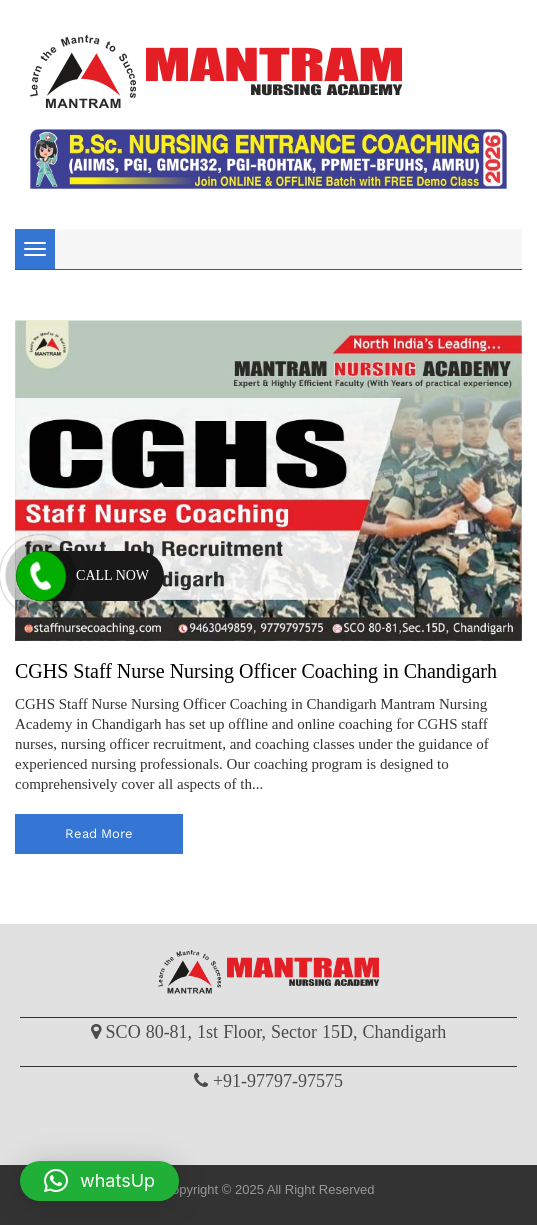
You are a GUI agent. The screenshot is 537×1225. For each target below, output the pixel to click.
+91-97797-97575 (278, 1081)
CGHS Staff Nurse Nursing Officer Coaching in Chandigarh (256, 671)
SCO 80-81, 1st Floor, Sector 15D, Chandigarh (276, 1032)
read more (99, 833)
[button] (99, 1181)
